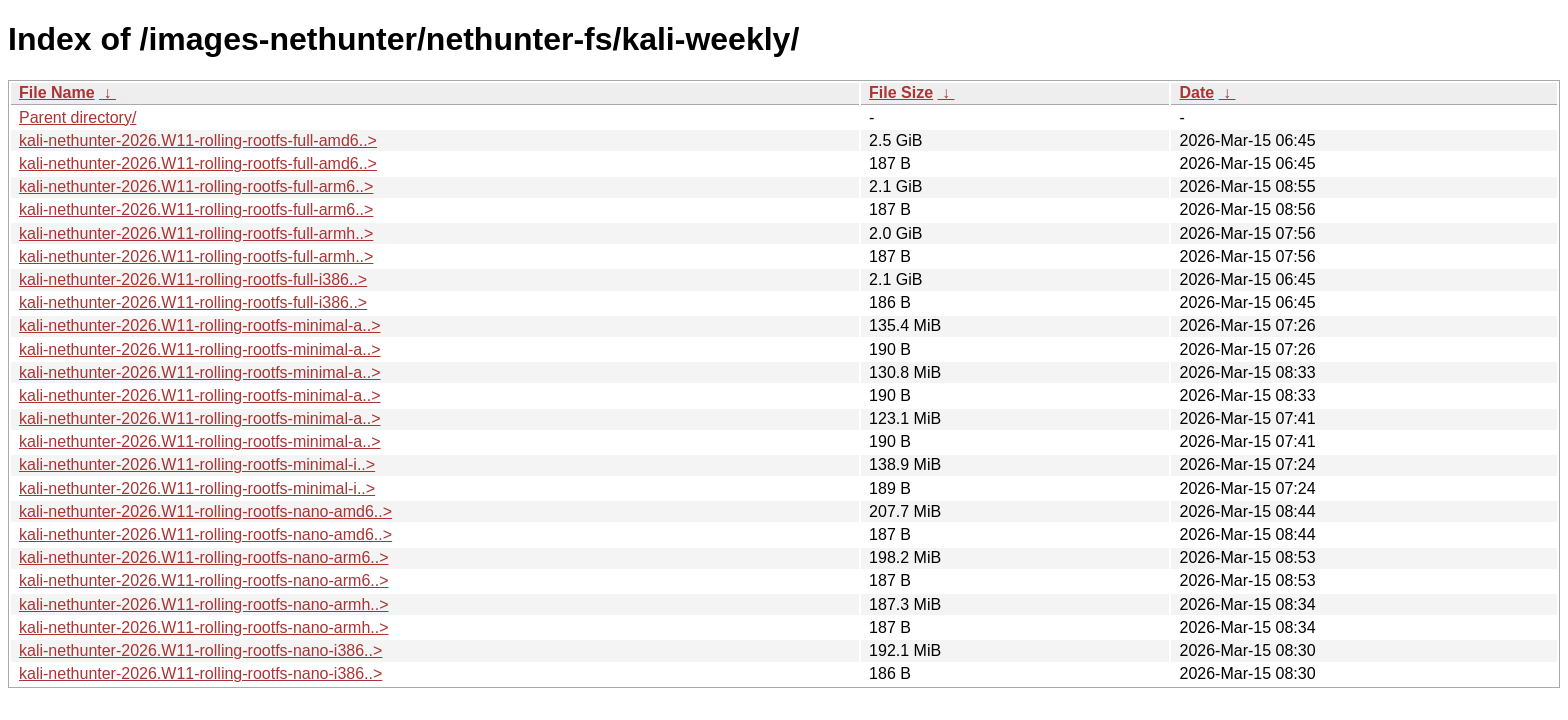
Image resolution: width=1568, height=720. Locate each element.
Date (1196, 92)
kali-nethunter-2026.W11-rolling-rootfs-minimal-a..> (199, 325)
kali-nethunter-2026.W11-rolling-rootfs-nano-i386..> (200, 650)
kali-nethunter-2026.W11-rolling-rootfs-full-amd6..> (198, 140)
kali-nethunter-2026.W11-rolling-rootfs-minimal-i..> (197, 464)
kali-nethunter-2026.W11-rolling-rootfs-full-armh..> (196, 233)
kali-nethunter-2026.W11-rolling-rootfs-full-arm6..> (196, 186)
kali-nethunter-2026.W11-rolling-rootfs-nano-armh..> (204, 604)
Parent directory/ (77, 117)
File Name (57, 92)
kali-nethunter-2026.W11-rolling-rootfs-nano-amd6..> (205, 511)
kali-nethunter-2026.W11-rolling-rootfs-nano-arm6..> (204, 557)
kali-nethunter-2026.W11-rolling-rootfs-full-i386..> (193, 279)
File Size (901, 92)
